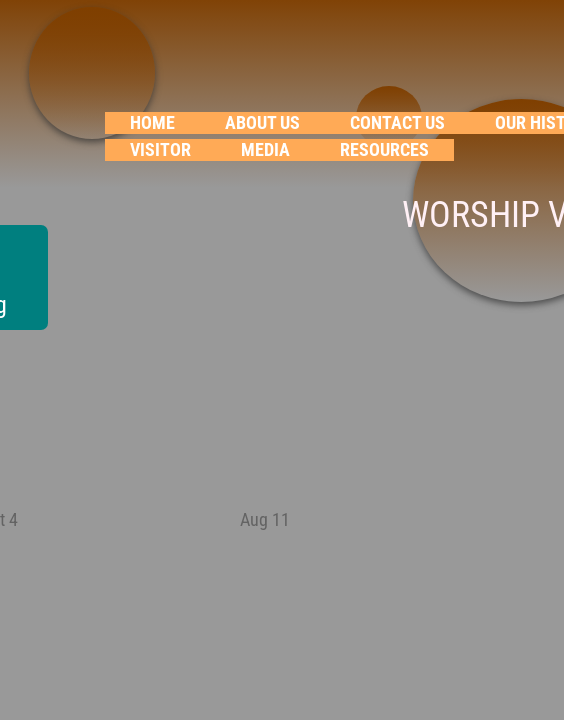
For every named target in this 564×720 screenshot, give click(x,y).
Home (152, 122)
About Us (262, 122)
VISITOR (160, 149)
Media (265, 149)
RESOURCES (384, 149)
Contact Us (397, 122)
